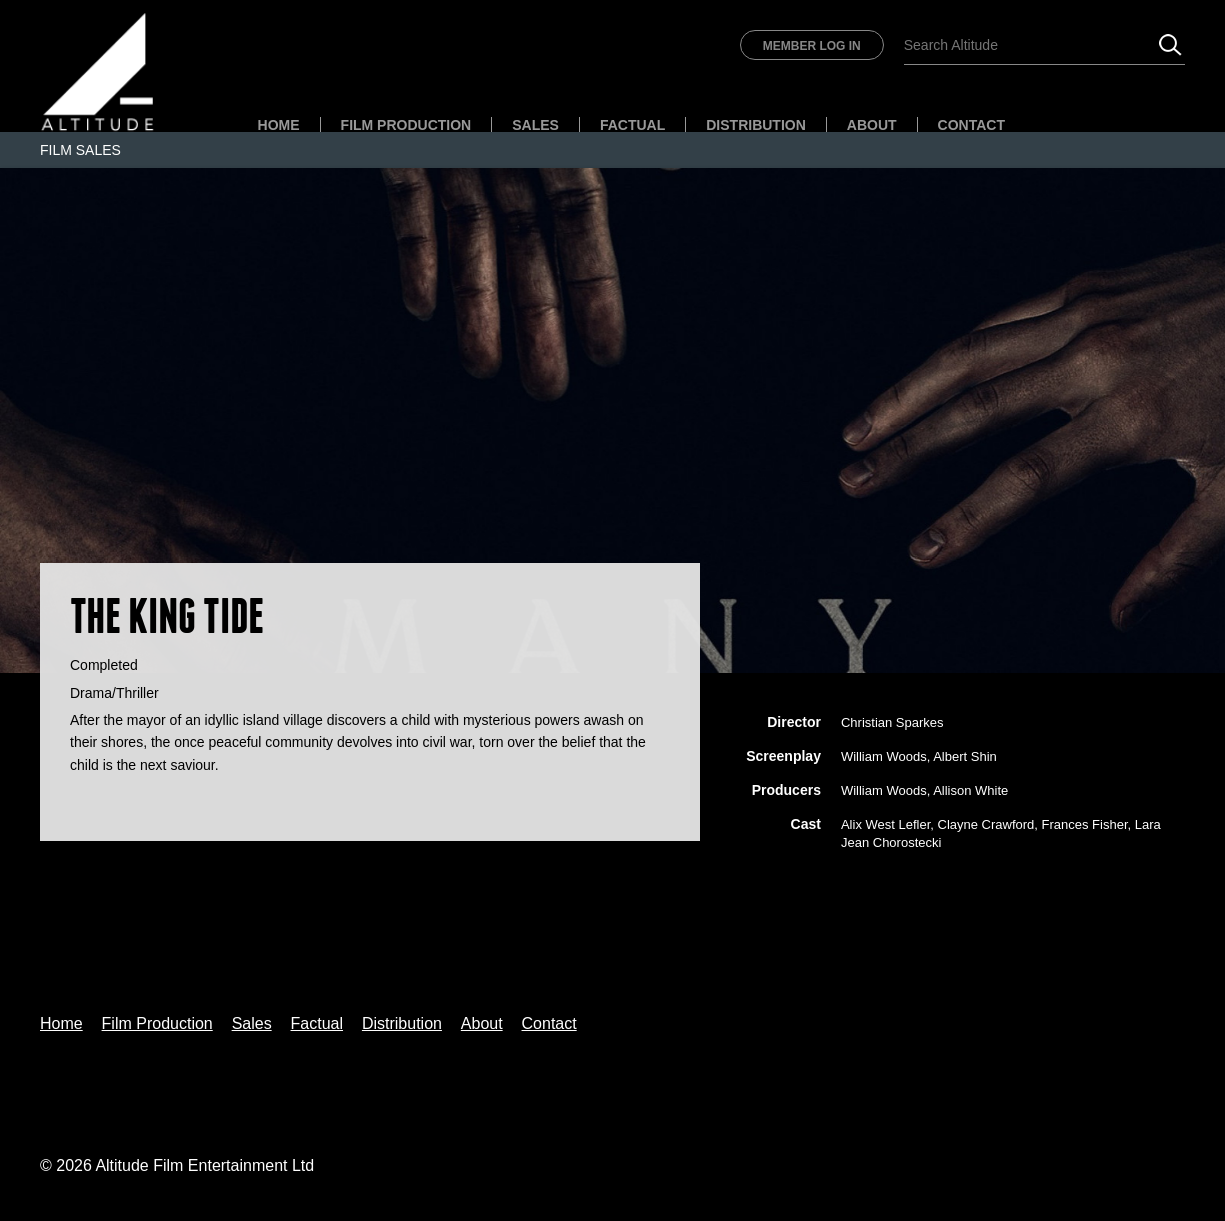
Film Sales (80, 150)
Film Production (406, 125)
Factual (632, 125)
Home (279, 125)
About (872, 125)
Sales (535, 125)
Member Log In (812, 46)
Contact (971, 125)
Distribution (756, 125)
